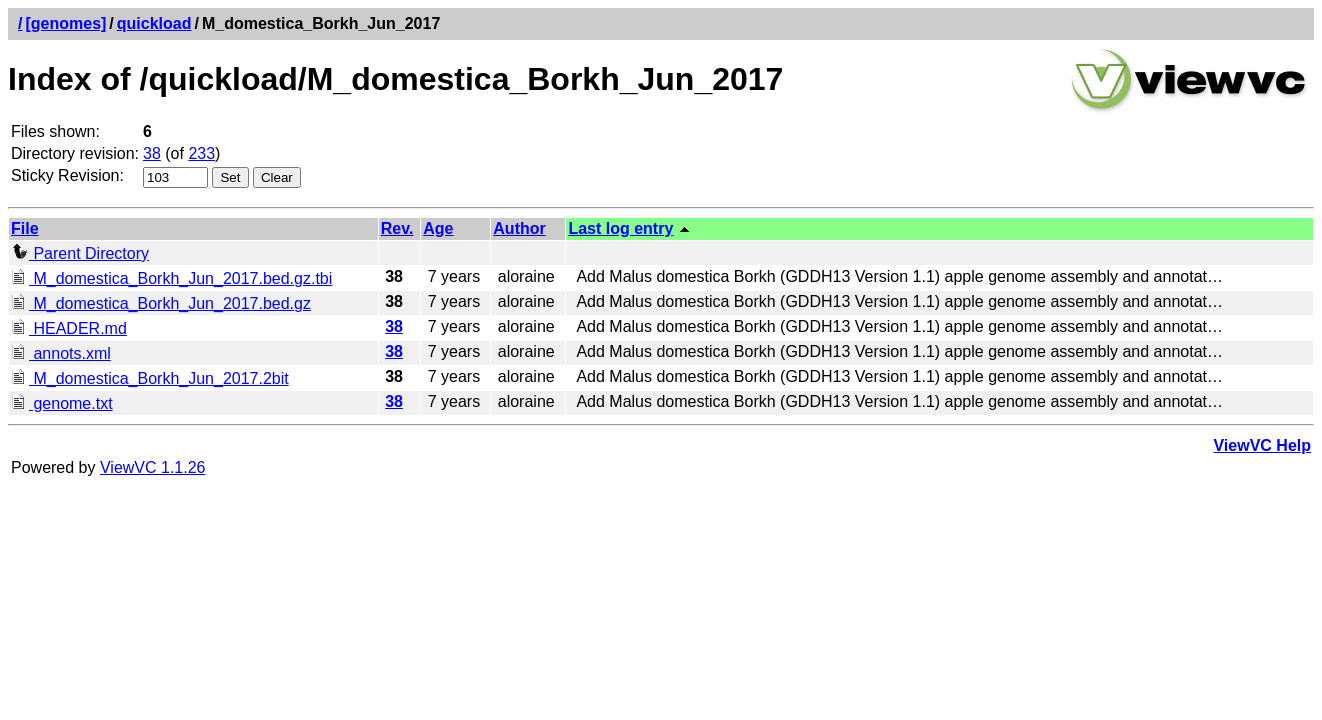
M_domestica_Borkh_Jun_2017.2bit (150, 378)
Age (438, 228)
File (25, 228)
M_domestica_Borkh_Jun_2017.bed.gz (161, 303)
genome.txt (62, 403)
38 (152, 153)
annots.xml (61, 353)
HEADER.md (69, 328)
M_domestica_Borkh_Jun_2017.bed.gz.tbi (171, 278)
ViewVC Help (1262, 445)
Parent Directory (80, 253)
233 (201, 153)
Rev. (397, 228)
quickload (154, 23)
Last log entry (620, 228)
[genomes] (65, 23)
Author (519, 228)
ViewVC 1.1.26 (153, 467)
